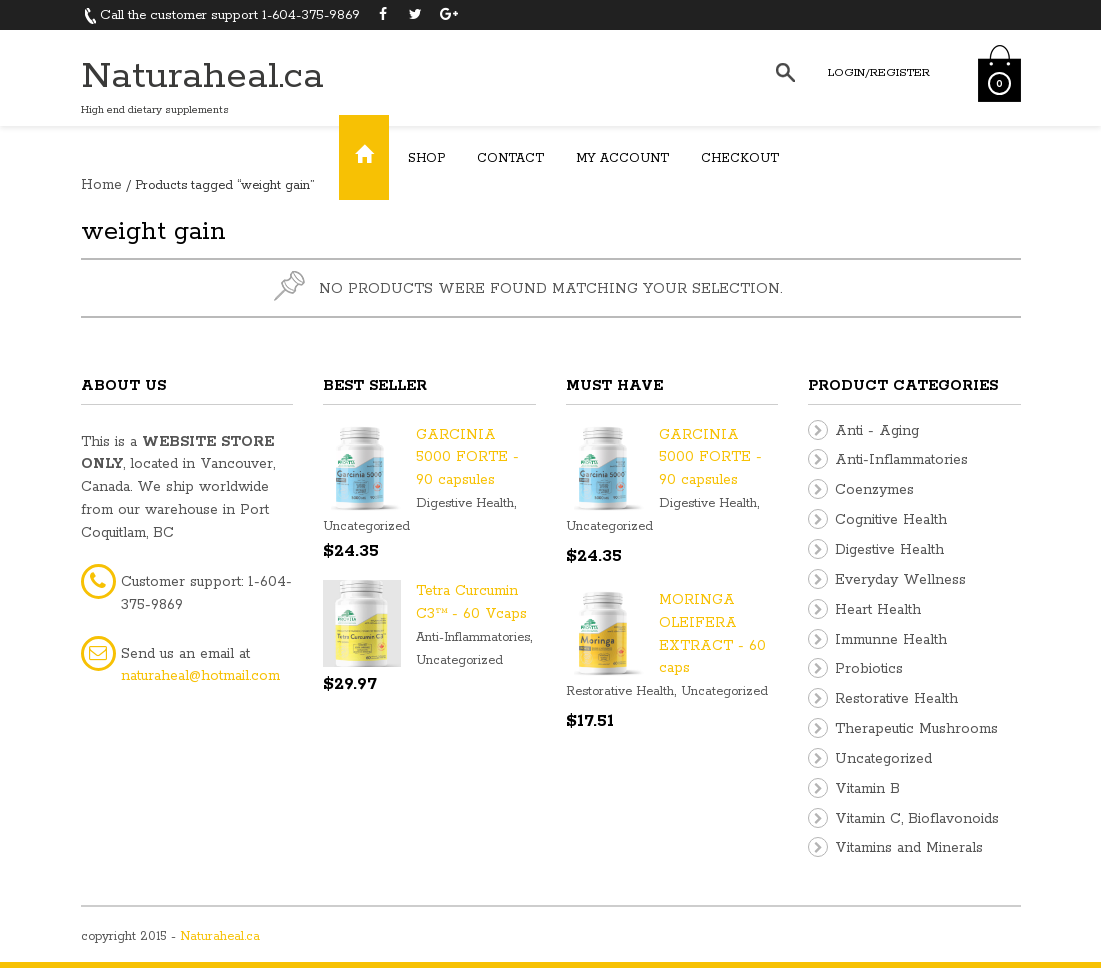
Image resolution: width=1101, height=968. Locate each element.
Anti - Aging (877, 431)
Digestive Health (465, 503)
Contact (510, 158)
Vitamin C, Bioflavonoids (917, 819)
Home (101, 185)
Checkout (740, 158)
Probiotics (869, 669)
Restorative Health (620, 691)
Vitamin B (867, 789)
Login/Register (879, 72)
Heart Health (878, 610)
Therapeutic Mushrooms (916, 729)
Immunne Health (891, 640)
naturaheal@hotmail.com (200, 676)
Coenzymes (874, 490)
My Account (622, 158)
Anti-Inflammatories (473, 637)
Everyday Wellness (900, 580)
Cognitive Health (891, 520)
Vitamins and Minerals (909, 848)
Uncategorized (366, 526)
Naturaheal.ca (202, 76)
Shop (426, 158)
